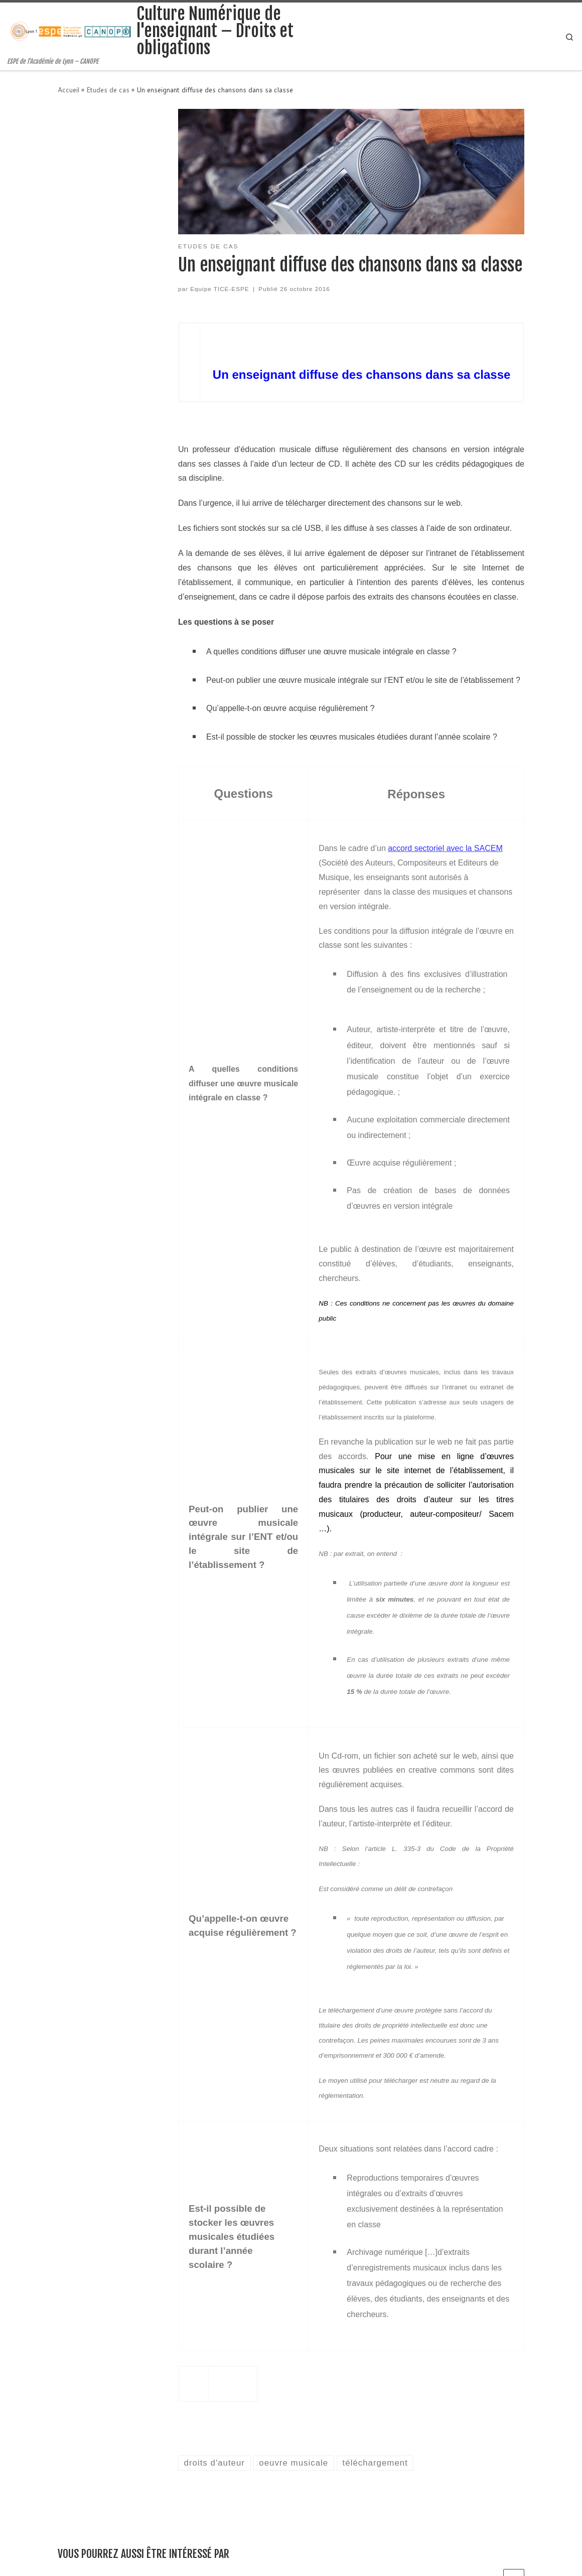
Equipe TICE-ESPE (219, 288)
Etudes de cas (107, 89)
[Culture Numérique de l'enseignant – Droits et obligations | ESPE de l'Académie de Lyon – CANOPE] (70, 30)
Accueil (68, 89)
